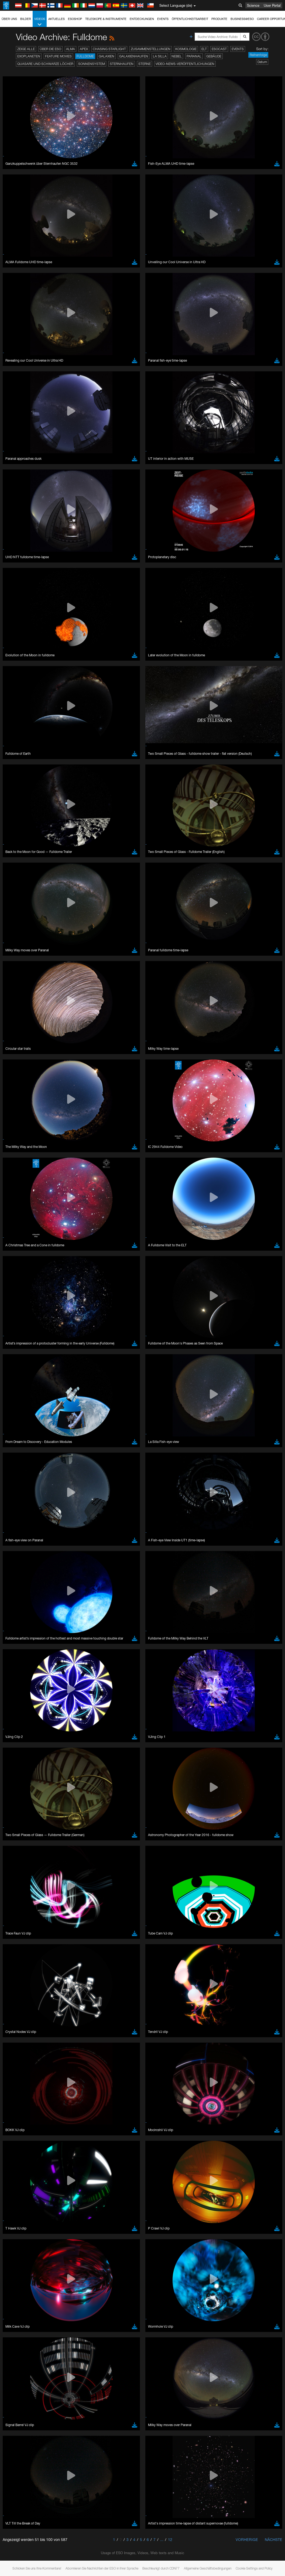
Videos (40, 22)
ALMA (70, 49)
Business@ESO (242, 19)
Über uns (9, 19)
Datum (262, 62)
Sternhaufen (121, 64)
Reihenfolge (258, 55)
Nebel (176, 56)
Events (163, 19)
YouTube (11, 638)
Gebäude (213, 56)
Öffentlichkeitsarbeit (190, 19)
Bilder (25, 19)
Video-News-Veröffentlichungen (185, 64)
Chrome (22, 742)
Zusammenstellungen (150, 49)
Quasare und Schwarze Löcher (45, 64)
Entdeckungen (142, 19)
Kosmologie (186, 49)
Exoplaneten (28, 56)
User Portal (272, 5)
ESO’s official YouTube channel (127, 638)
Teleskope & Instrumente (105, 19)
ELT (204, 49)
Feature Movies (58, 56)
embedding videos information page (91, 648)
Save (17, 836)
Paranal (194, 56)
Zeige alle (26, 49)
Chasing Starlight (109, 49)
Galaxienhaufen (133, 56)
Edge (20, 747)
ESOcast (219, 49)
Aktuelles (56, 19)
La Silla (160, 56)
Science (253, 5)
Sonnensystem (91, 64)
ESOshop (75, 19)
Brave (20, 737)
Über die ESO (50, 49)
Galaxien (106, 56)
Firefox (21, 752)
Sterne (144, 64)
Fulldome (85, 56)
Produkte (219, 19)
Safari (20, 757)
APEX (84, 49)
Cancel (43, 836)
